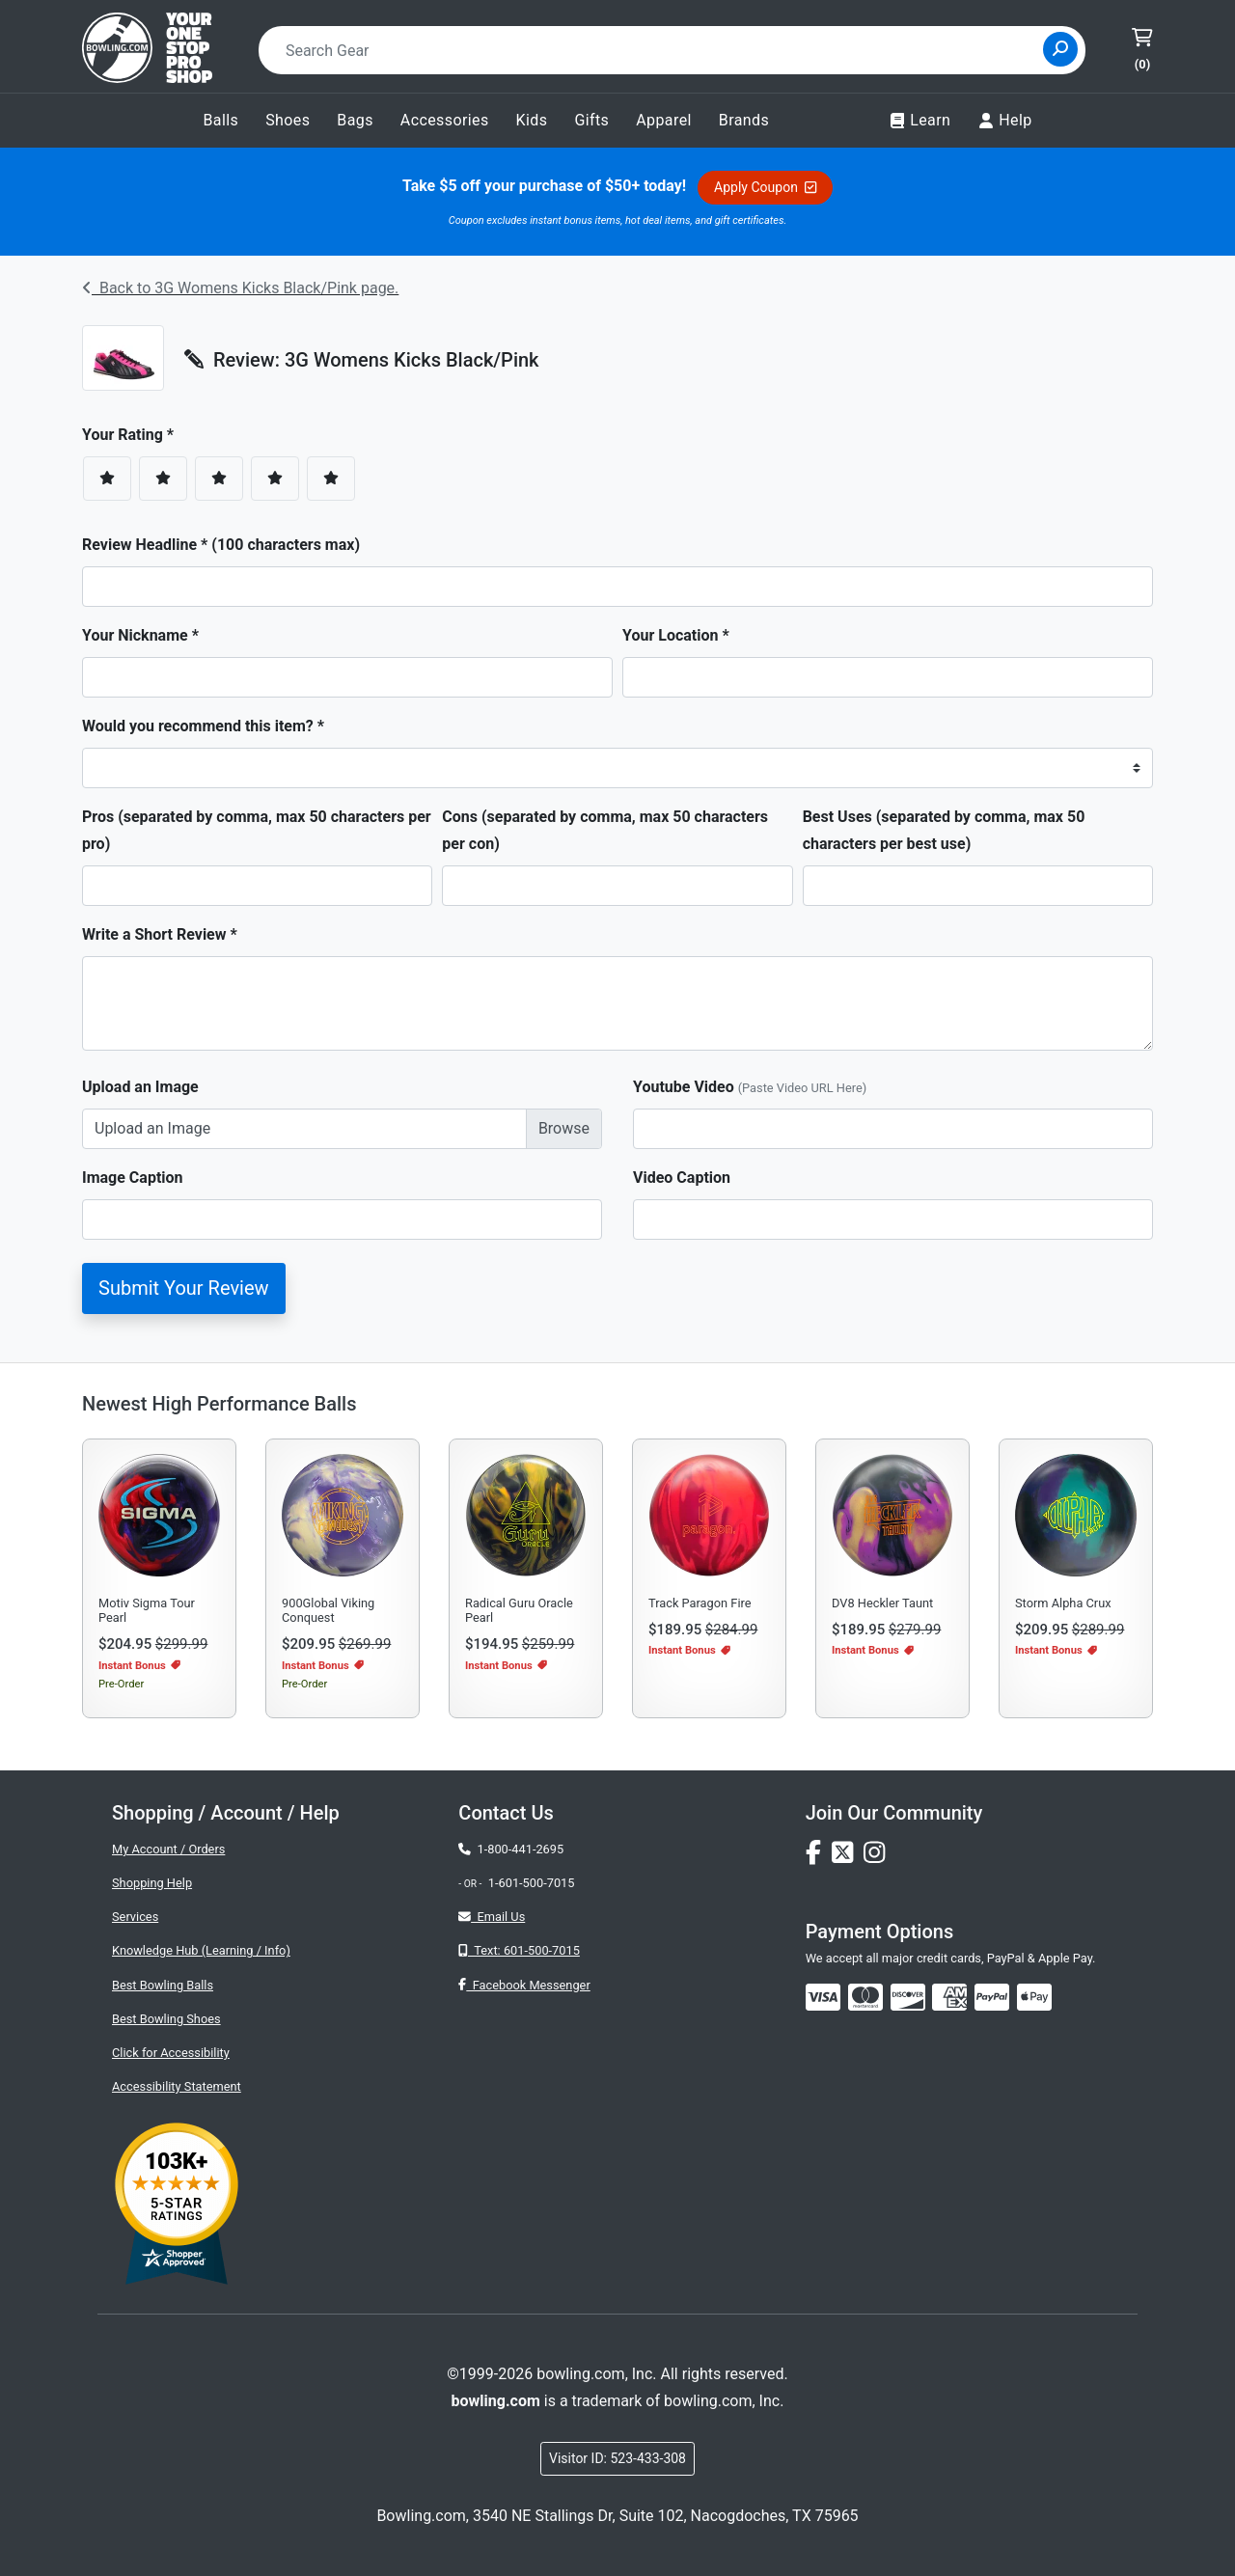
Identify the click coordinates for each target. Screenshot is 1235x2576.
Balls (220, 120)
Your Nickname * (140, 635)
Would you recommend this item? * (203, 726)
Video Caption (681, 1177)
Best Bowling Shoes (166, 2019)
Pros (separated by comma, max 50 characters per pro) (256, 830)
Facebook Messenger (524, 1985)
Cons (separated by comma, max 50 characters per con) (605, 830)
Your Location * (675, 635)
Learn (919, 120)
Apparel (664, 120)
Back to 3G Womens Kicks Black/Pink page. (240, 288)
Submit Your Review (183, 1288)
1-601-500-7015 (531, 1883)
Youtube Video (749, 1087)
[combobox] (657, 50)
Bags (355, 120)
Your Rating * (133, 434)
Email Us (491, 1916)
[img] (991, 1997)
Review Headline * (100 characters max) (221, 544)
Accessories (444, 120)
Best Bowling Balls (162, 1985)
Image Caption (132, 1177)
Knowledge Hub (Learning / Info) (201, 1950)
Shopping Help (152, 1883)
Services (135, 1916)
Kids (532, 120)
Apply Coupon (765, 187)
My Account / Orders (168, 1849)
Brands (744, 120)
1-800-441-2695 (510, 1849)
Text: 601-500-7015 (519, 1950)
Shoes (287, 120)
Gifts (591, 120)
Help (1004, 120)
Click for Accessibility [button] (171, 2052)
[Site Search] (1060, 49)
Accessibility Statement (176, 2086)
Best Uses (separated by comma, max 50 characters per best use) (944, 830)
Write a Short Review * (159, 934)
